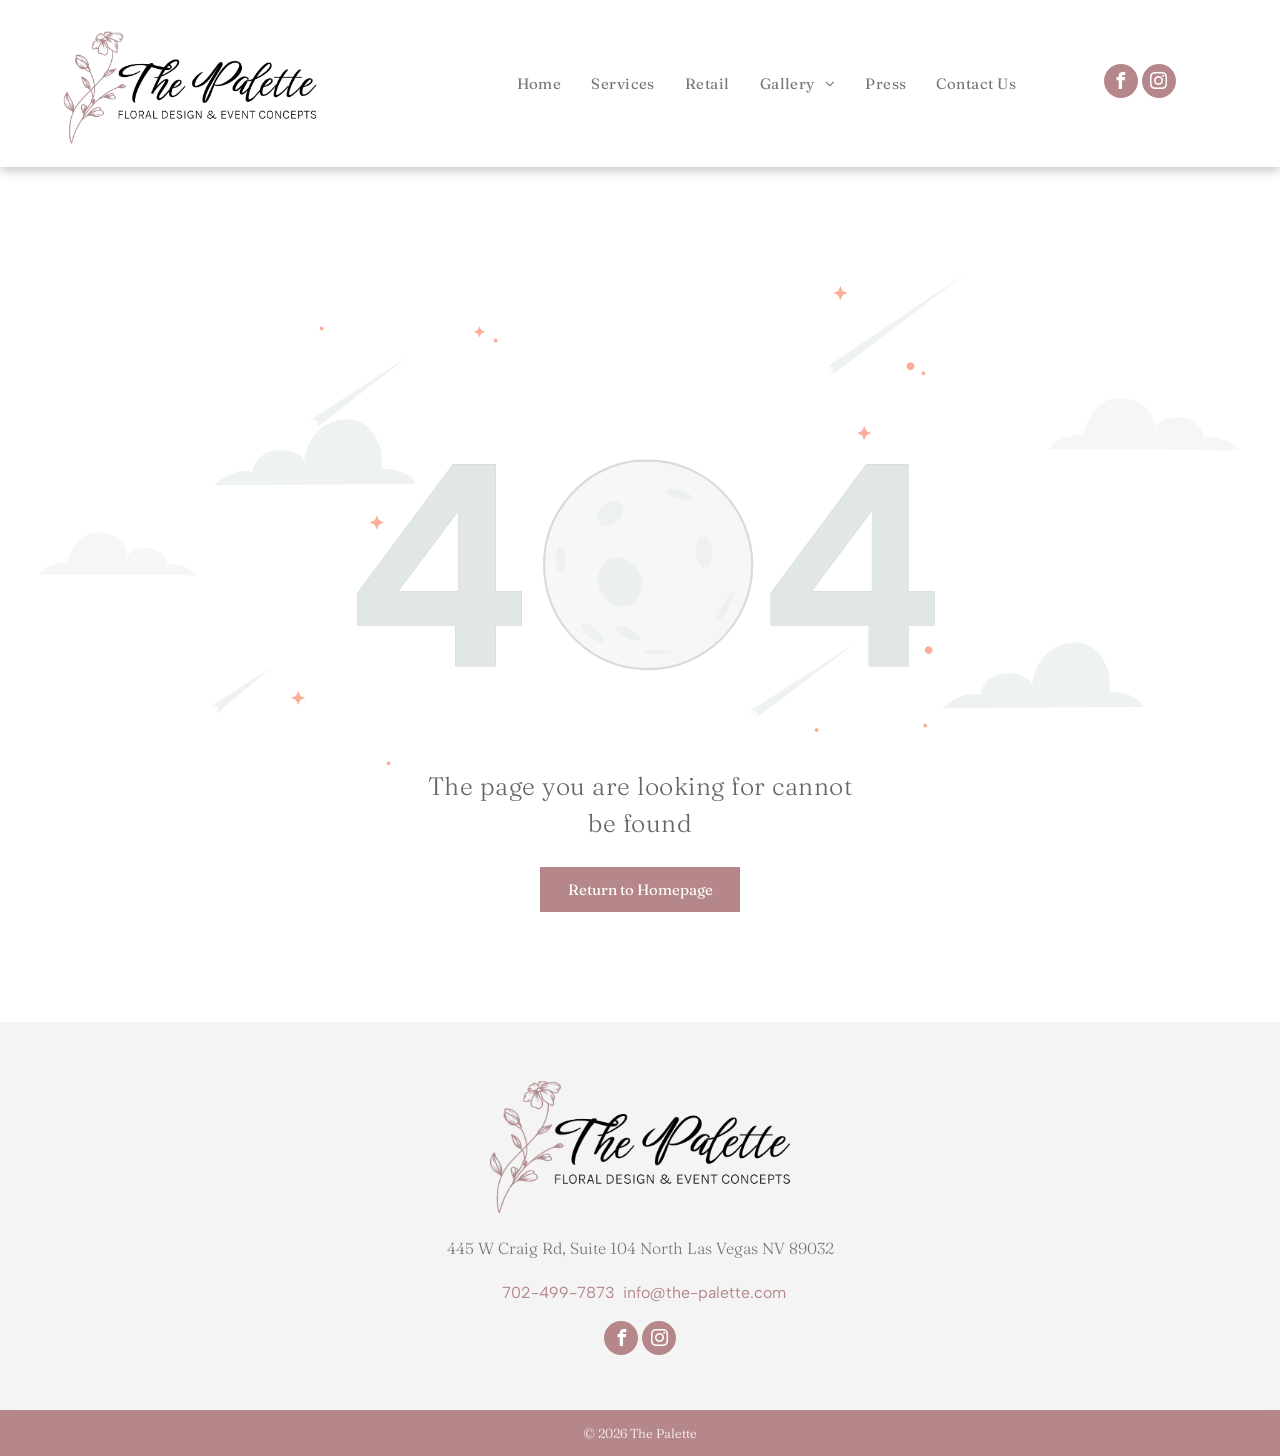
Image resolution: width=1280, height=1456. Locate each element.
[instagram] (1159, 83)
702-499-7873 (558, 1292)
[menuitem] (539, 83)
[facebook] (1121, 83)
